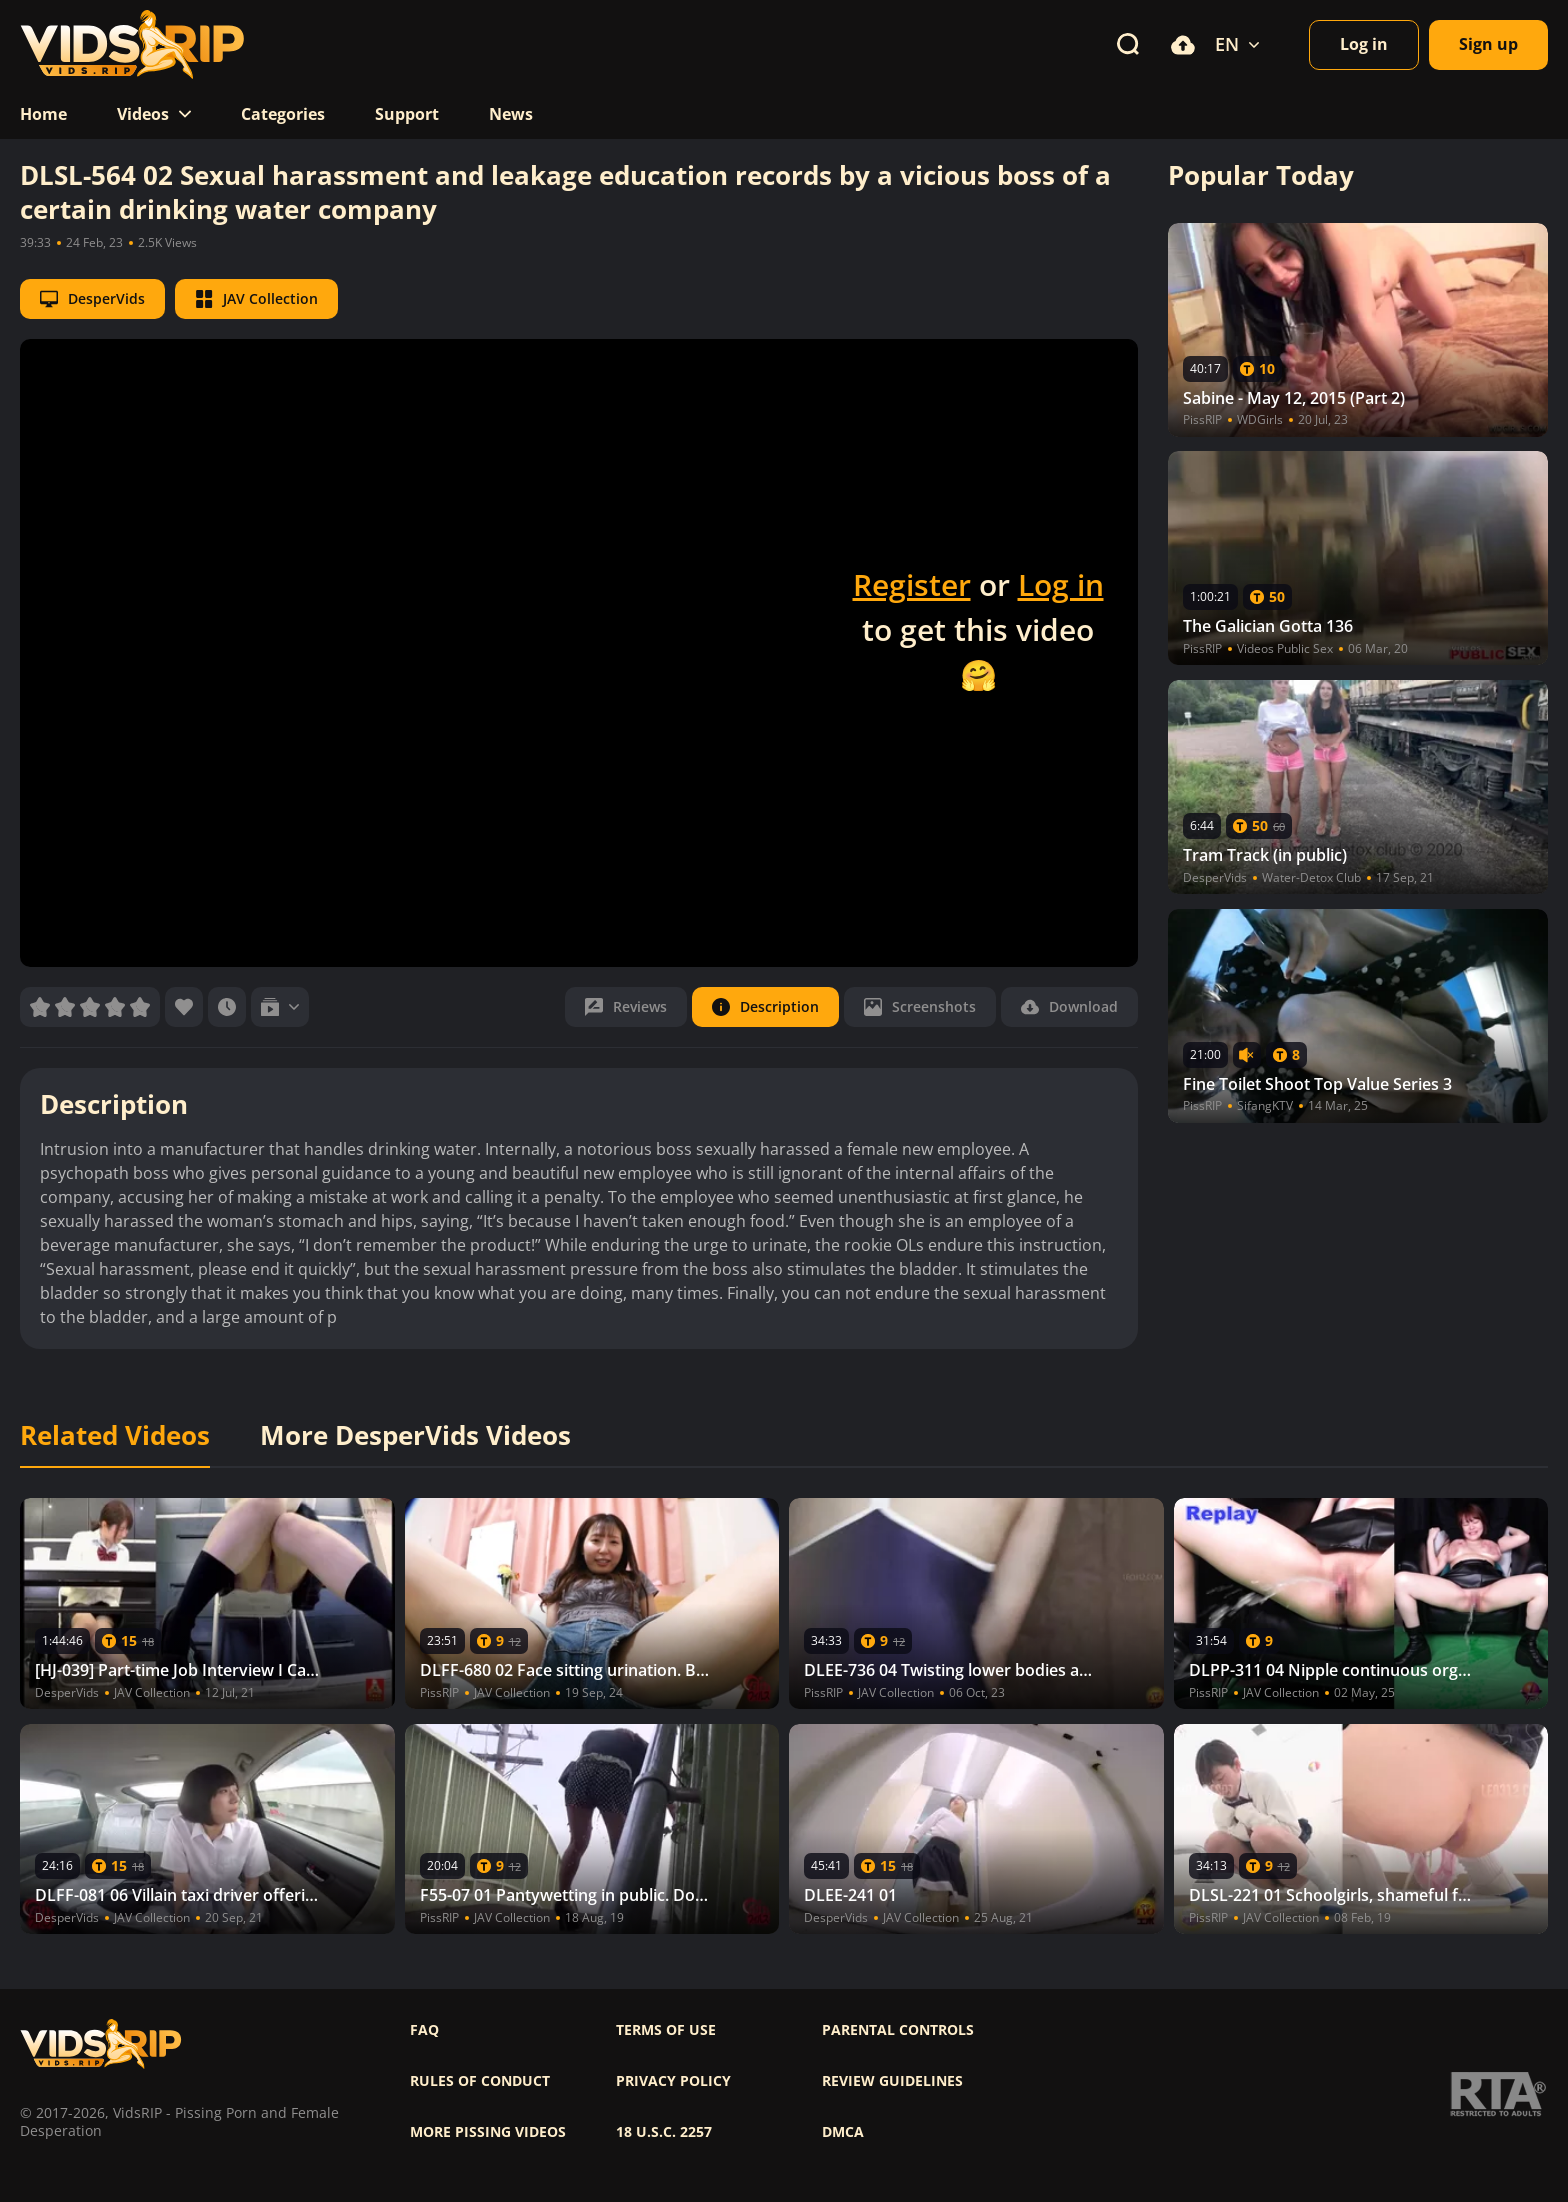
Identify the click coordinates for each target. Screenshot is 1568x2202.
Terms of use (666, 2030)
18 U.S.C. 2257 (664, 2132)
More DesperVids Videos (415, 1436)
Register (912, 584)
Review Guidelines (892, 2081)
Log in (1061, 584)
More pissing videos (488, 2132)
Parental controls (898, 2030)
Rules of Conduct (480, 2081)
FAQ (424, 2030)
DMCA (843, 2132)
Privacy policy (673, 2081)
